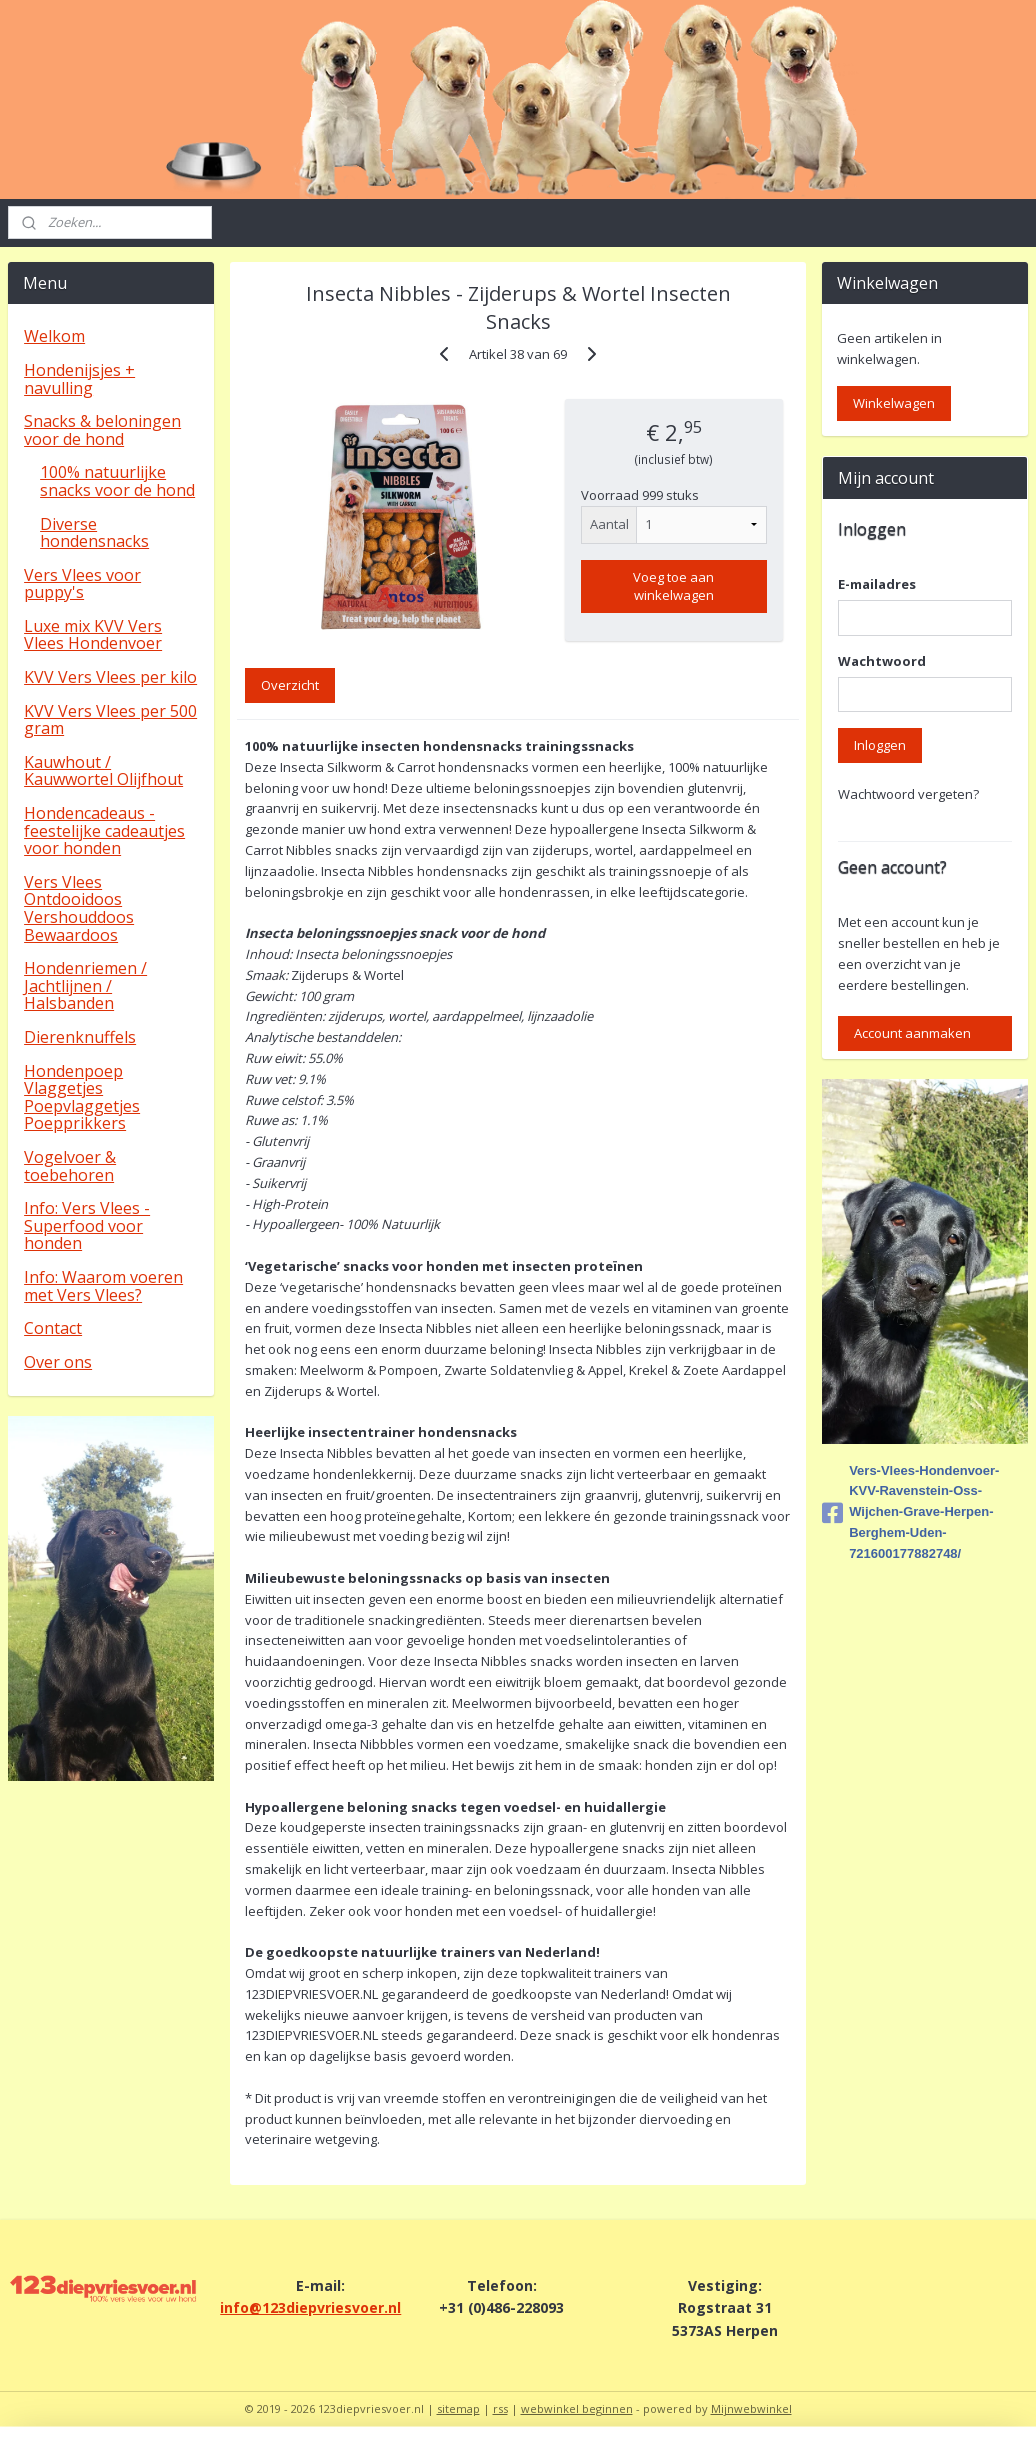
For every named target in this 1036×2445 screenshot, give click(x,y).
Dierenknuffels (80, 1037)
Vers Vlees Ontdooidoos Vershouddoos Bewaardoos (79, 908)
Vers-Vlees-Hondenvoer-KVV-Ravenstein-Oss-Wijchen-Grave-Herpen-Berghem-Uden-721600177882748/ (910, 1512)
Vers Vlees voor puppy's (82, 584)
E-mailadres (877, 584)
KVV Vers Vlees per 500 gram (110, 720)
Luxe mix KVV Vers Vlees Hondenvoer (93, 635)
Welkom (54, 336)
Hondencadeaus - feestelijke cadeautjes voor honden (104, 830)
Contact (53, 1328)
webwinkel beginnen (577, 2408)
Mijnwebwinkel (751, 2408)
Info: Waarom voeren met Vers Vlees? (103, 1286)
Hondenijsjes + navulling (79, 379)
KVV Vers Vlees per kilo (110, 677)
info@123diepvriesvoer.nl (310, 2307)
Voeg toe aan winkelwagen (673, 585)
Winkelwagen (894, 403)
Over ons (58, 1362)
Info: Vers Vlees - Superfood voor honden (87, 1225)
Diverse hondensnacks (94, 533)
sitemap (458, 2408)
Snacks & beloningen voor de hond (102, 430)
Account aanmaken (912, 1033)
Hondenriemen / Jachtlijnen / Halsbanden (85, 985)
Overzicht (290, 684)
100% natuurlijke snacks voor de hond (117, 481)
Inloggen (880, 745)
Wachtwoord (882, 661)
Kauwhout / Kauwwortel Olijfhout (103, 771)
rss (500, 2408)
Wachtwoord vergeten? (908, 794)
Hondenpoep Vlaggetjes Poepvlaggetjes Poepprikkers (82, 1097)
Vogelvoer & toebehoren (70, 1166)
